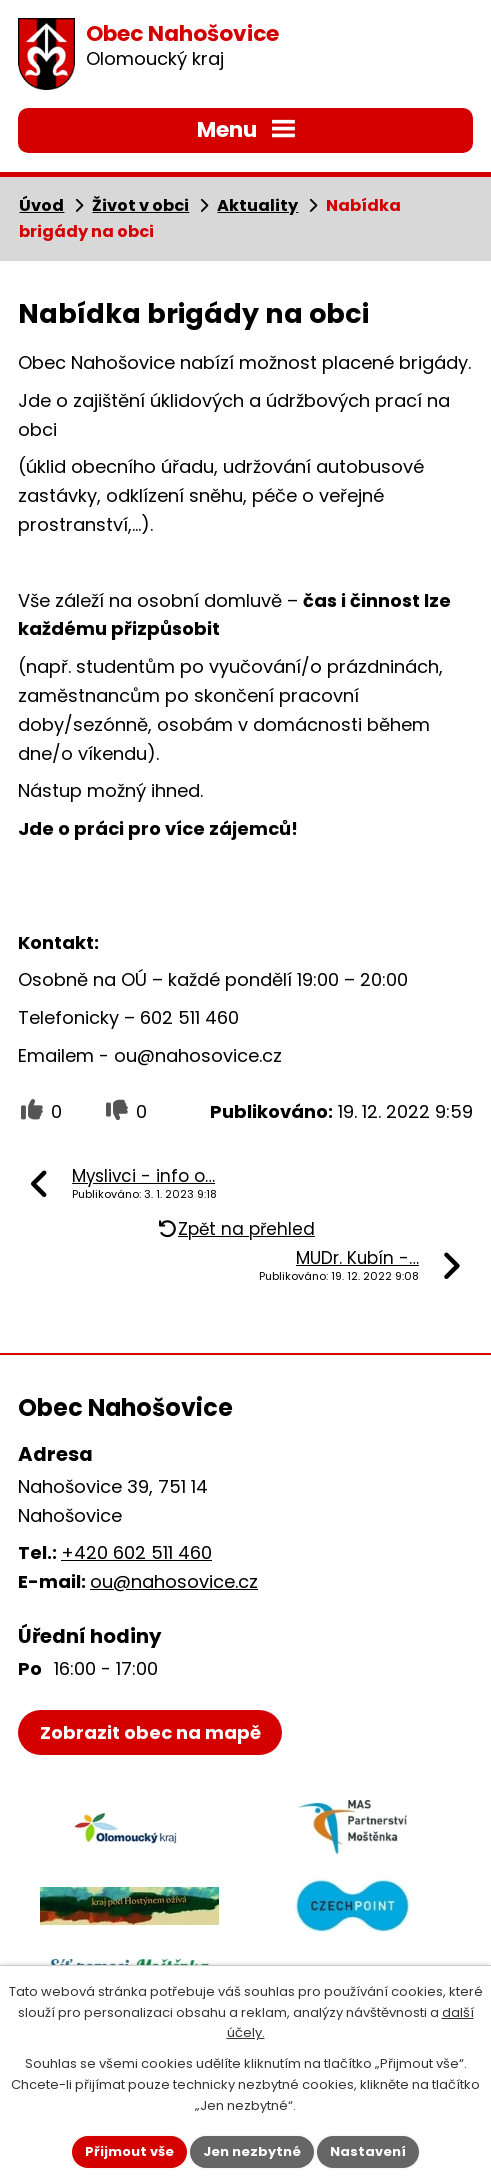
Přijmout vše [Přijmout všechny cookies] (129, 2151)
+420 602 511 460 (136, 1552)
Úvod (41, 205)
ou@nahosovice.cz (174, 1581)
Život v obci (140, 205)
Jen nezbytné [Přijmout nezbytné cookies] (252, 2151)
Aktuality (257, 205)
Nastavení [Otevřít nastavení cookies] (368, 2151)
